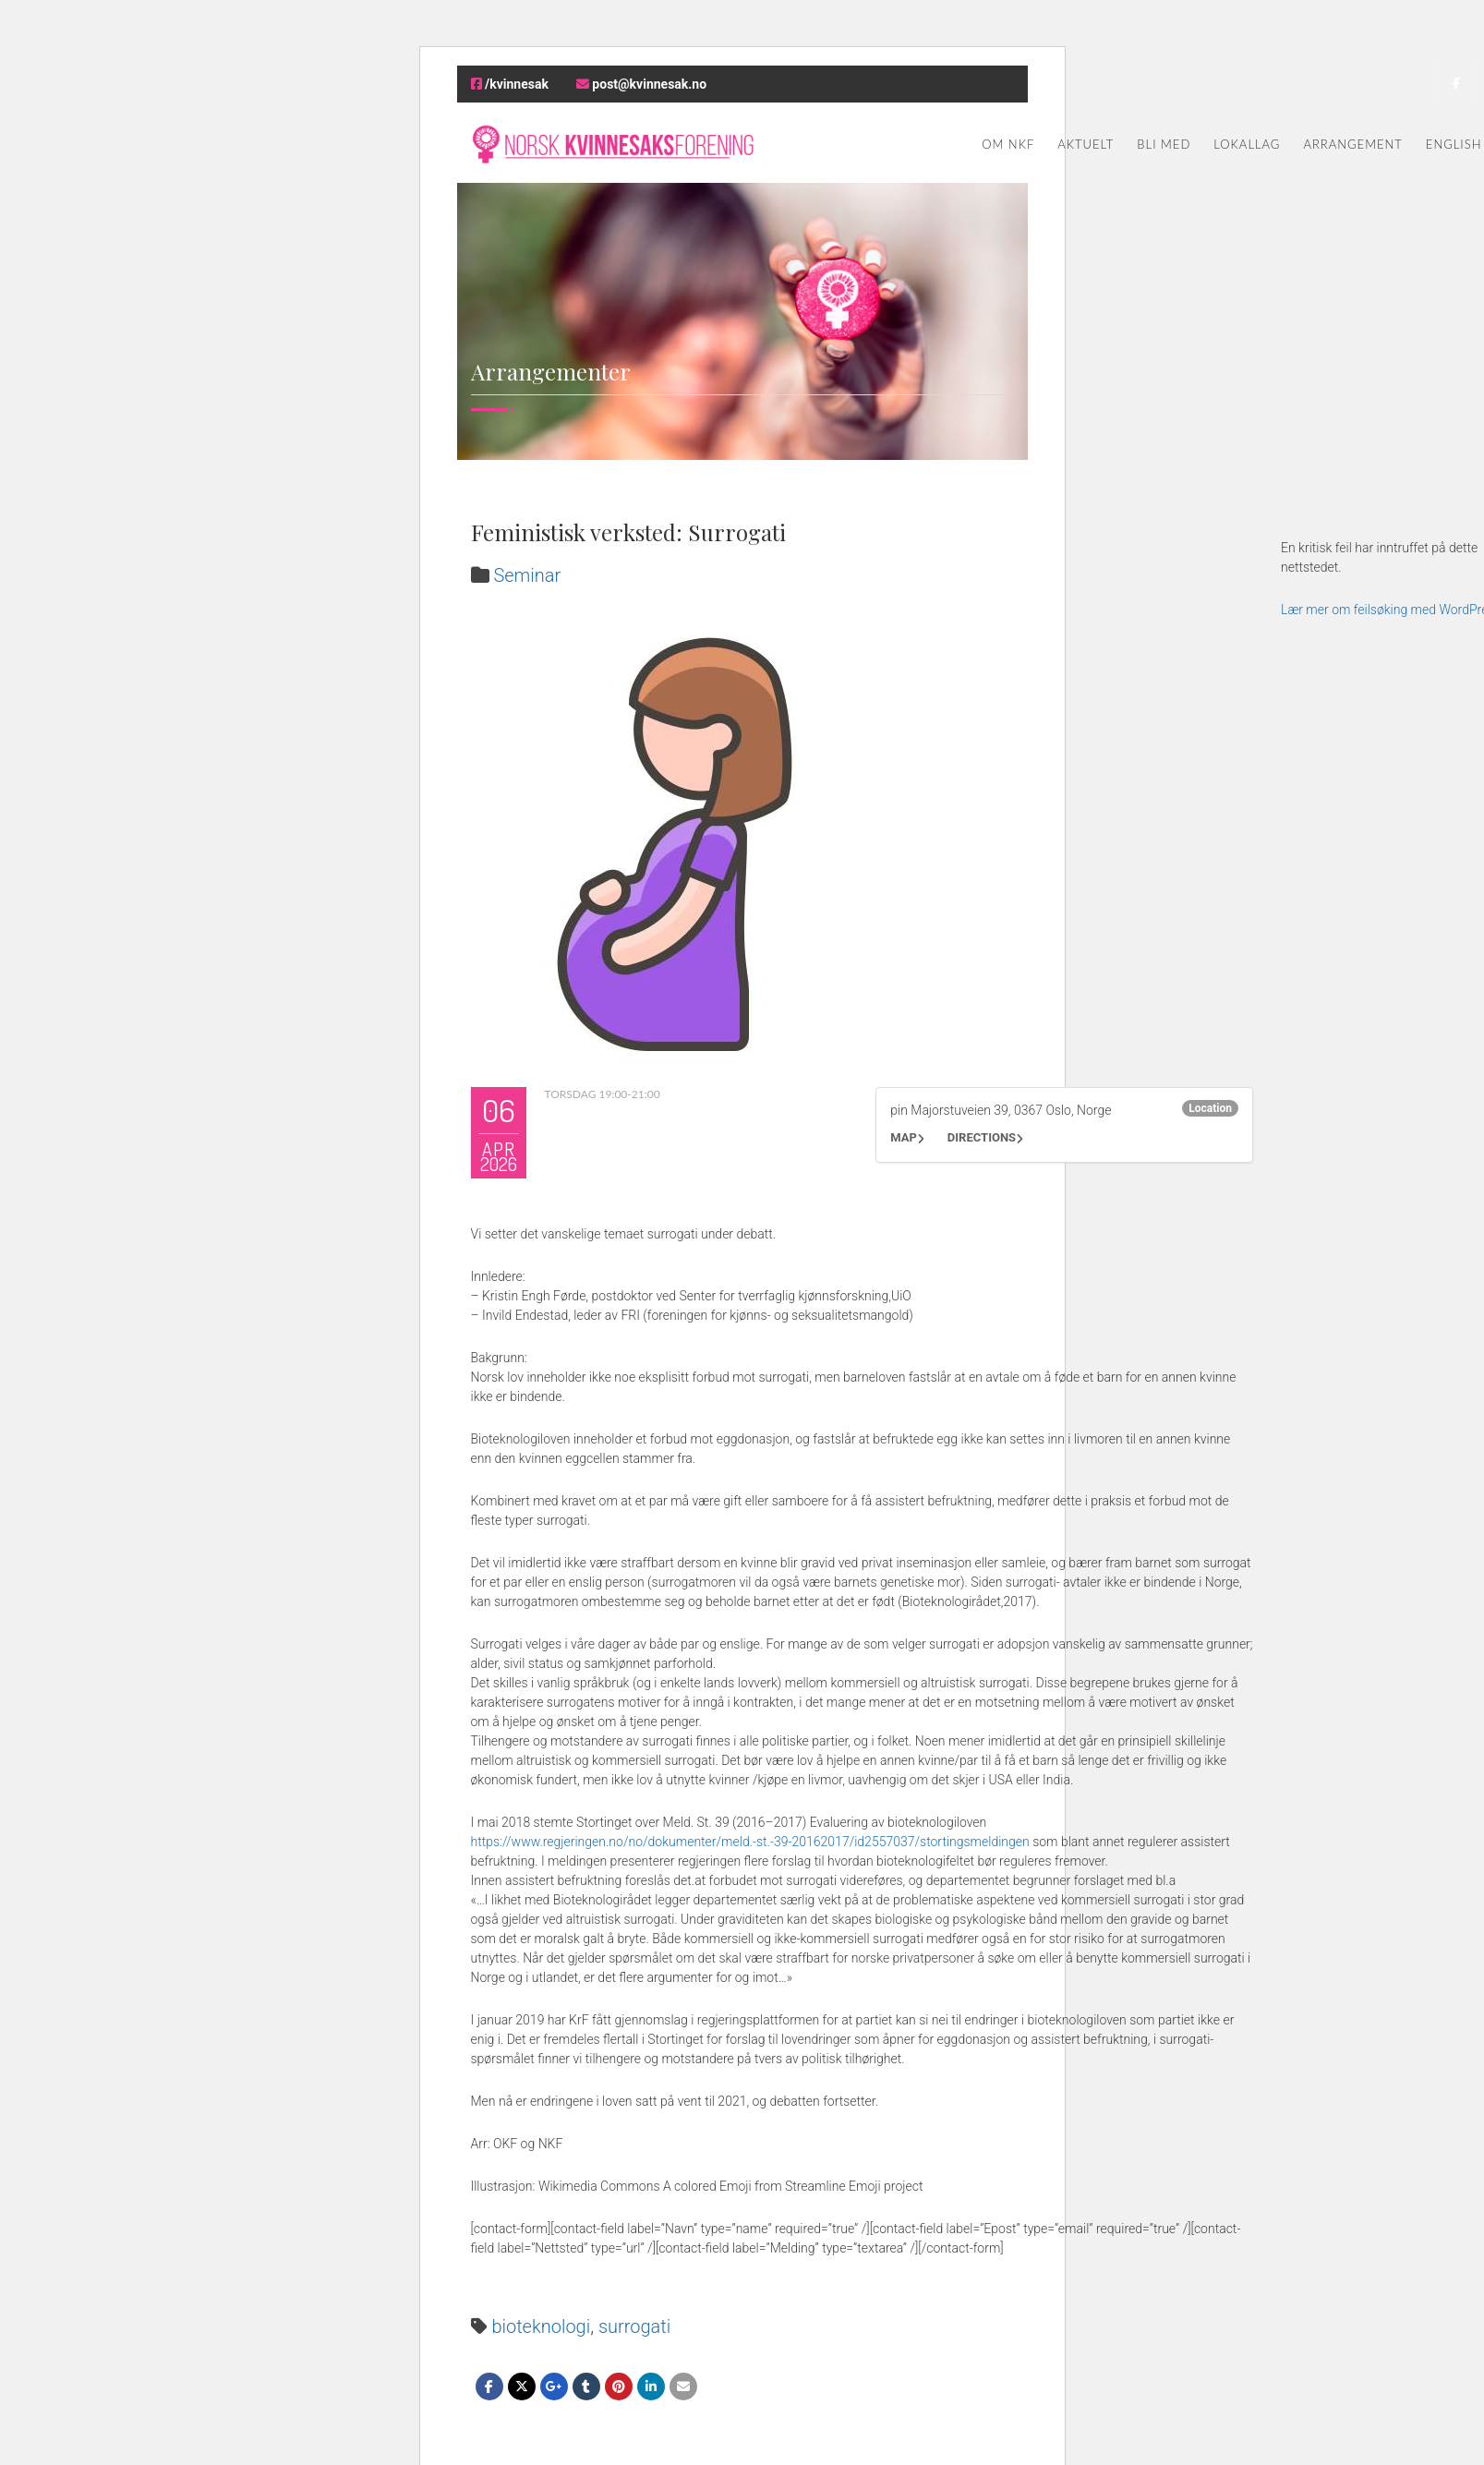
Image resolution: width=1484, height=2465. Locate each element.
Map (903, 1137)
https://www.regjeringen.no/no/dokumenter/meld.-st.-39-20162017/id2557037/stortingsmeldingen (750, 1841)
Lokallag (1246, 144)
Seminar (527, 575)
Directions (981, 1137)
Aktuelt (1085, 144)
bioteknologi (540, 2326)
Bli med (1163, 144)
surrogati (634, 2326)
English (1454, 144)
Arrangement (1352, 144)
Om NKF (1008, 144)
